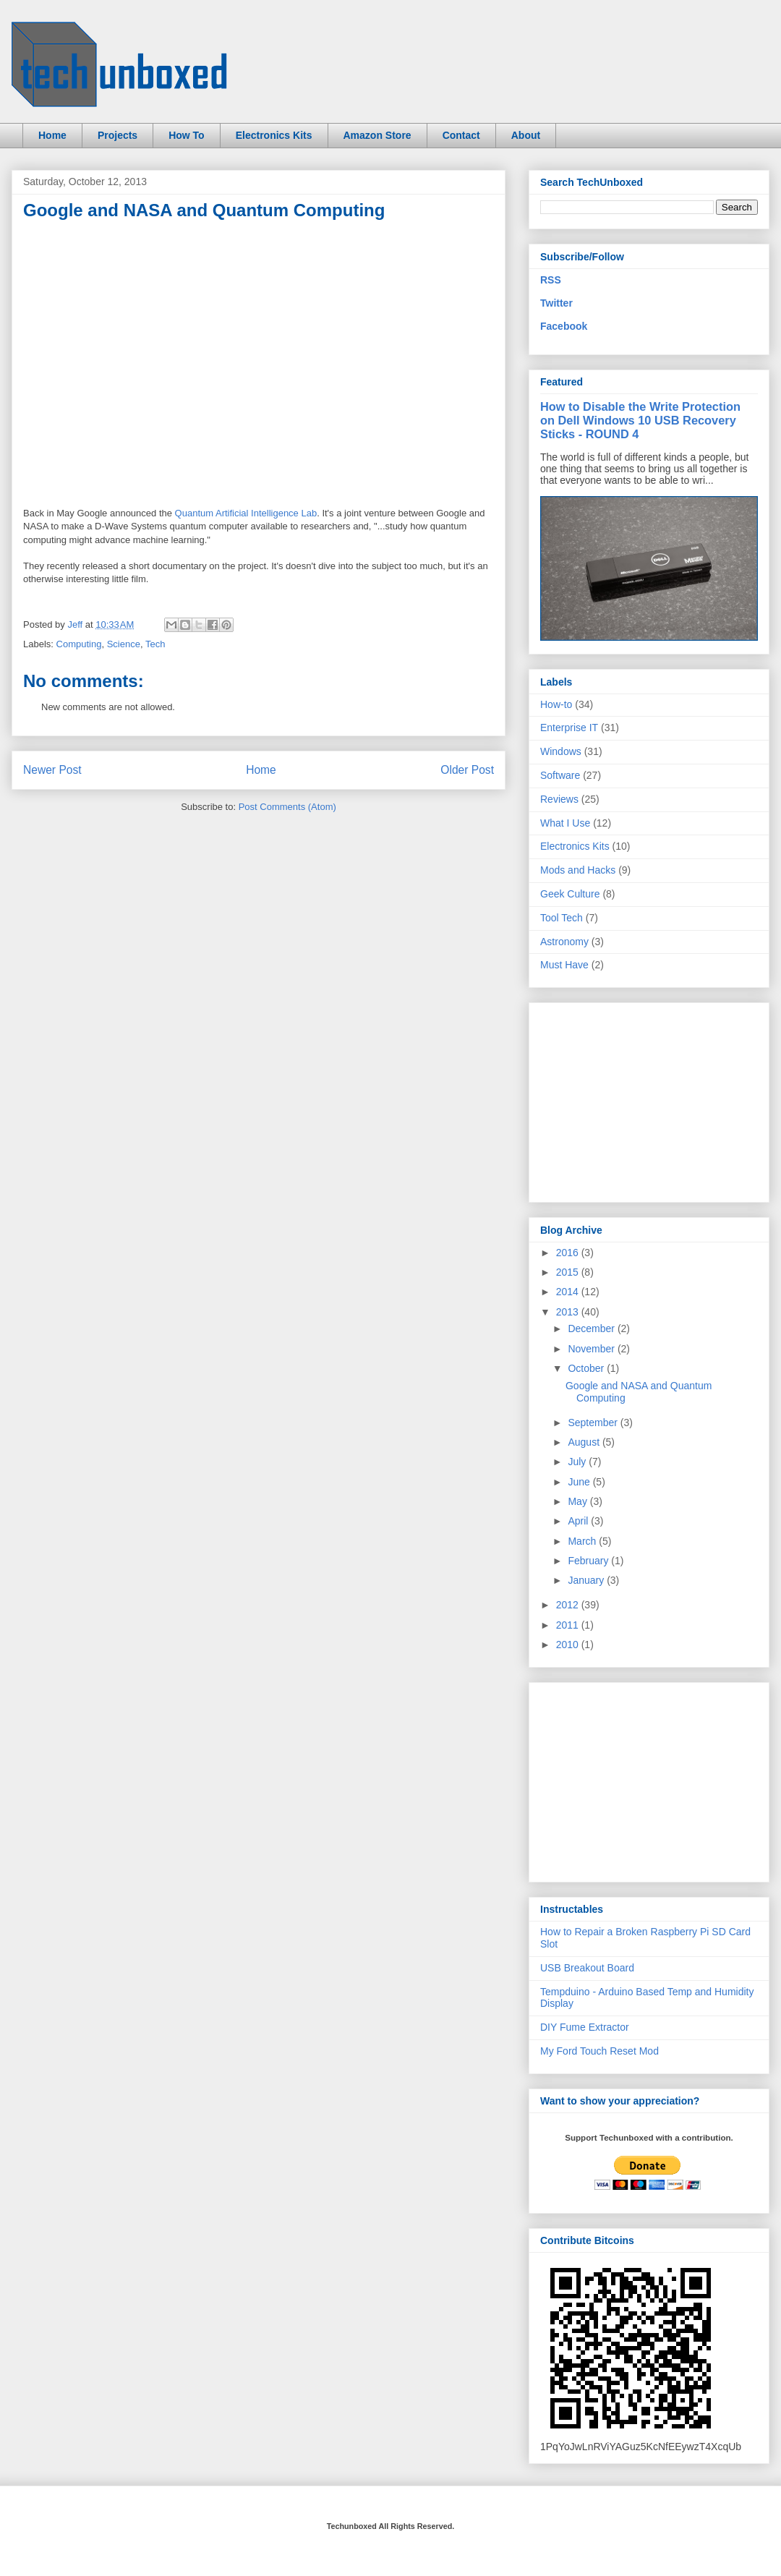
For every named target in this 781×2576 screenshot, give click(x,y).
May (578, 1501)
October (587, 1368)
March (583, 1541)
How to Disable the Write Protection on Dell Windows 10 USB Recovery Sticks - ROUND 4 (640, 420)
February (589, 1560)
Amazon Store (377, 135)
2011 (568, 1625)
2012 (568, 1605)
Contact (461, 135)
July (578, 1461)
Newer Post (52, 770)
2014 (568, 1291)
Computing (79, 644)
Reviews (559, 799)
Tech (155, 644)
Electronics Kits (274, 135)
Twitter (556, 303)
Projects (117, 135)
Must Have (564, 965)
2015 (568, 1272)
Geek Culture (569, 894)
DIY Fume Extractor (584, 2027)
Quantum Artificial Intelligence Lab (246, 513)
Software (560, 775)
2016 (568, 1252)
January (587, 1580)
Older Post (467, 770)
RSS (550, 280)
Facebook (563, 326)
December (592, 1328)
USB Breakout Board (587, 1968)
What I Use (565, 823)
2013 (568, 1312)
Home (52, 135)
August (585, 1442)
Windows (560, 751)
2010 (568, 1644)
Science (123, 644)
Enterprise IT (569, 727)
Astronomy (564, 941)
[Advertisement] (648, 1098)
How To (186, 135)
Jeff (76, 624)
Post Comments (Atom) (287, 806)
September (594, 1422)
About (525, 135)
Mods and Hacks (577, 870)
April (579, 1521)
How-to (556, 704)
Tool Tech (561, 918)
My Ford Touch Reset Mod (599, 2051)
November (592, 1349)
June (580, 1482)
